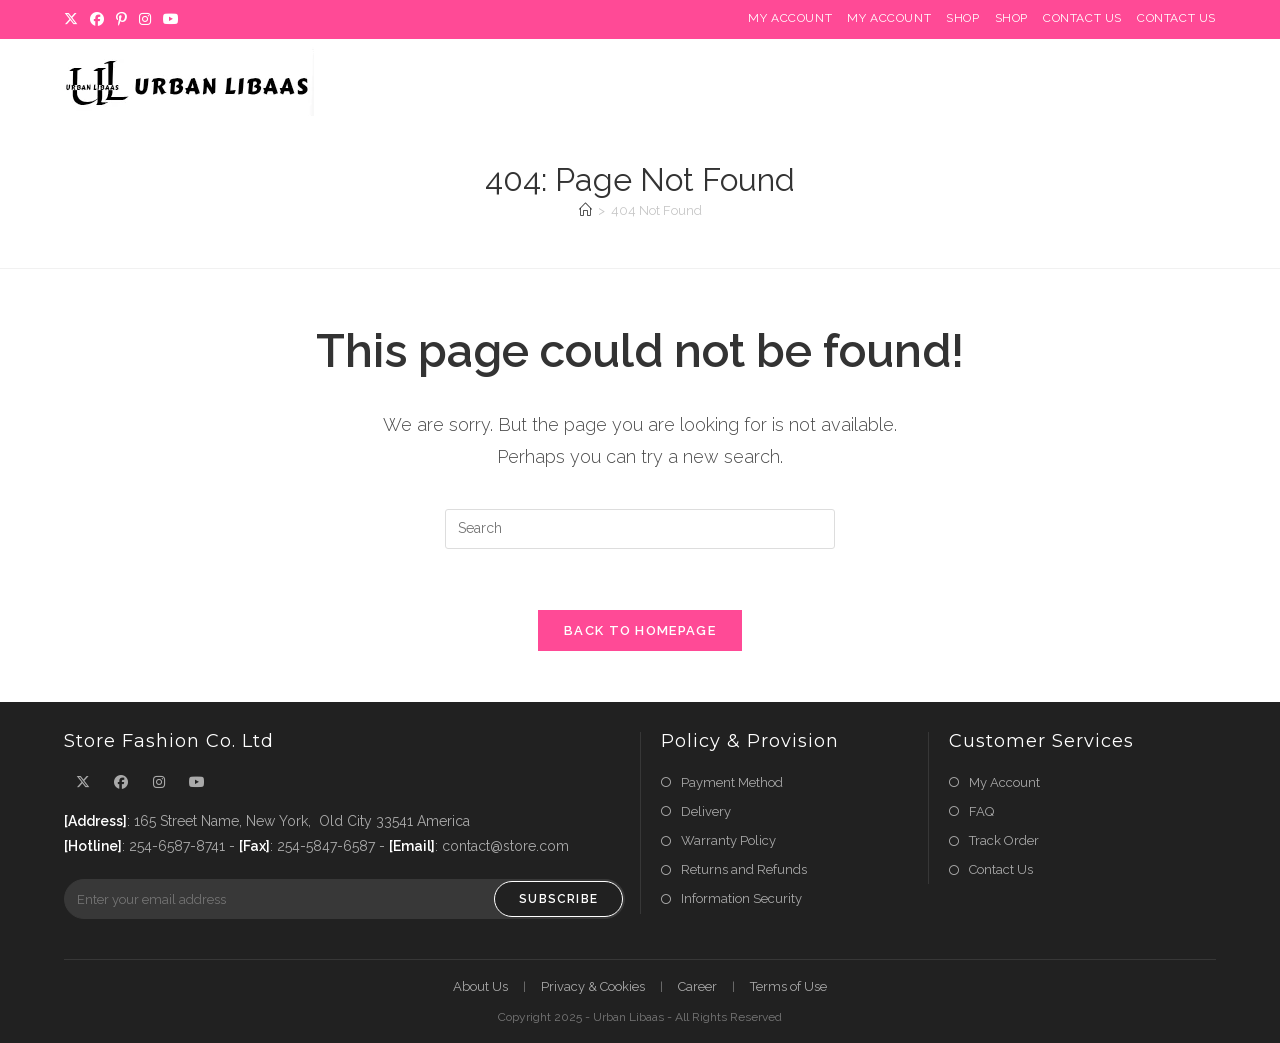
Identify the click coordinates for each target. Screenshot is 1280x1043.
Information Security (741, 898)
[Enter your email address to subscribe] (344, 899)
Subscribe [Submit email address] (558, 899)
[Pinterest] (121, 19)
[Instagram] (145, 19)
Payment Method (732, 782)
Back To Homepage (640, 630)
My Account (790, 18)
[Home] (585, 210)
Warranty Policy (728, 840)
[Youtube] (171, 19)
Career (697, 986)
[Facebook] (97, 19)
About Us (480, 986)
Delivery (706, 811)
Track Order (1004, 840)
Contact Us (1082, 18)
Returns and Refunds (744, 869)
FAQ (981, 811)
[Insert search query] (640, 529)
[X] (74, 19)
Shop (962, 18)
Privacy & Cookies (593, 986)
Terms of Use (788, 986)
